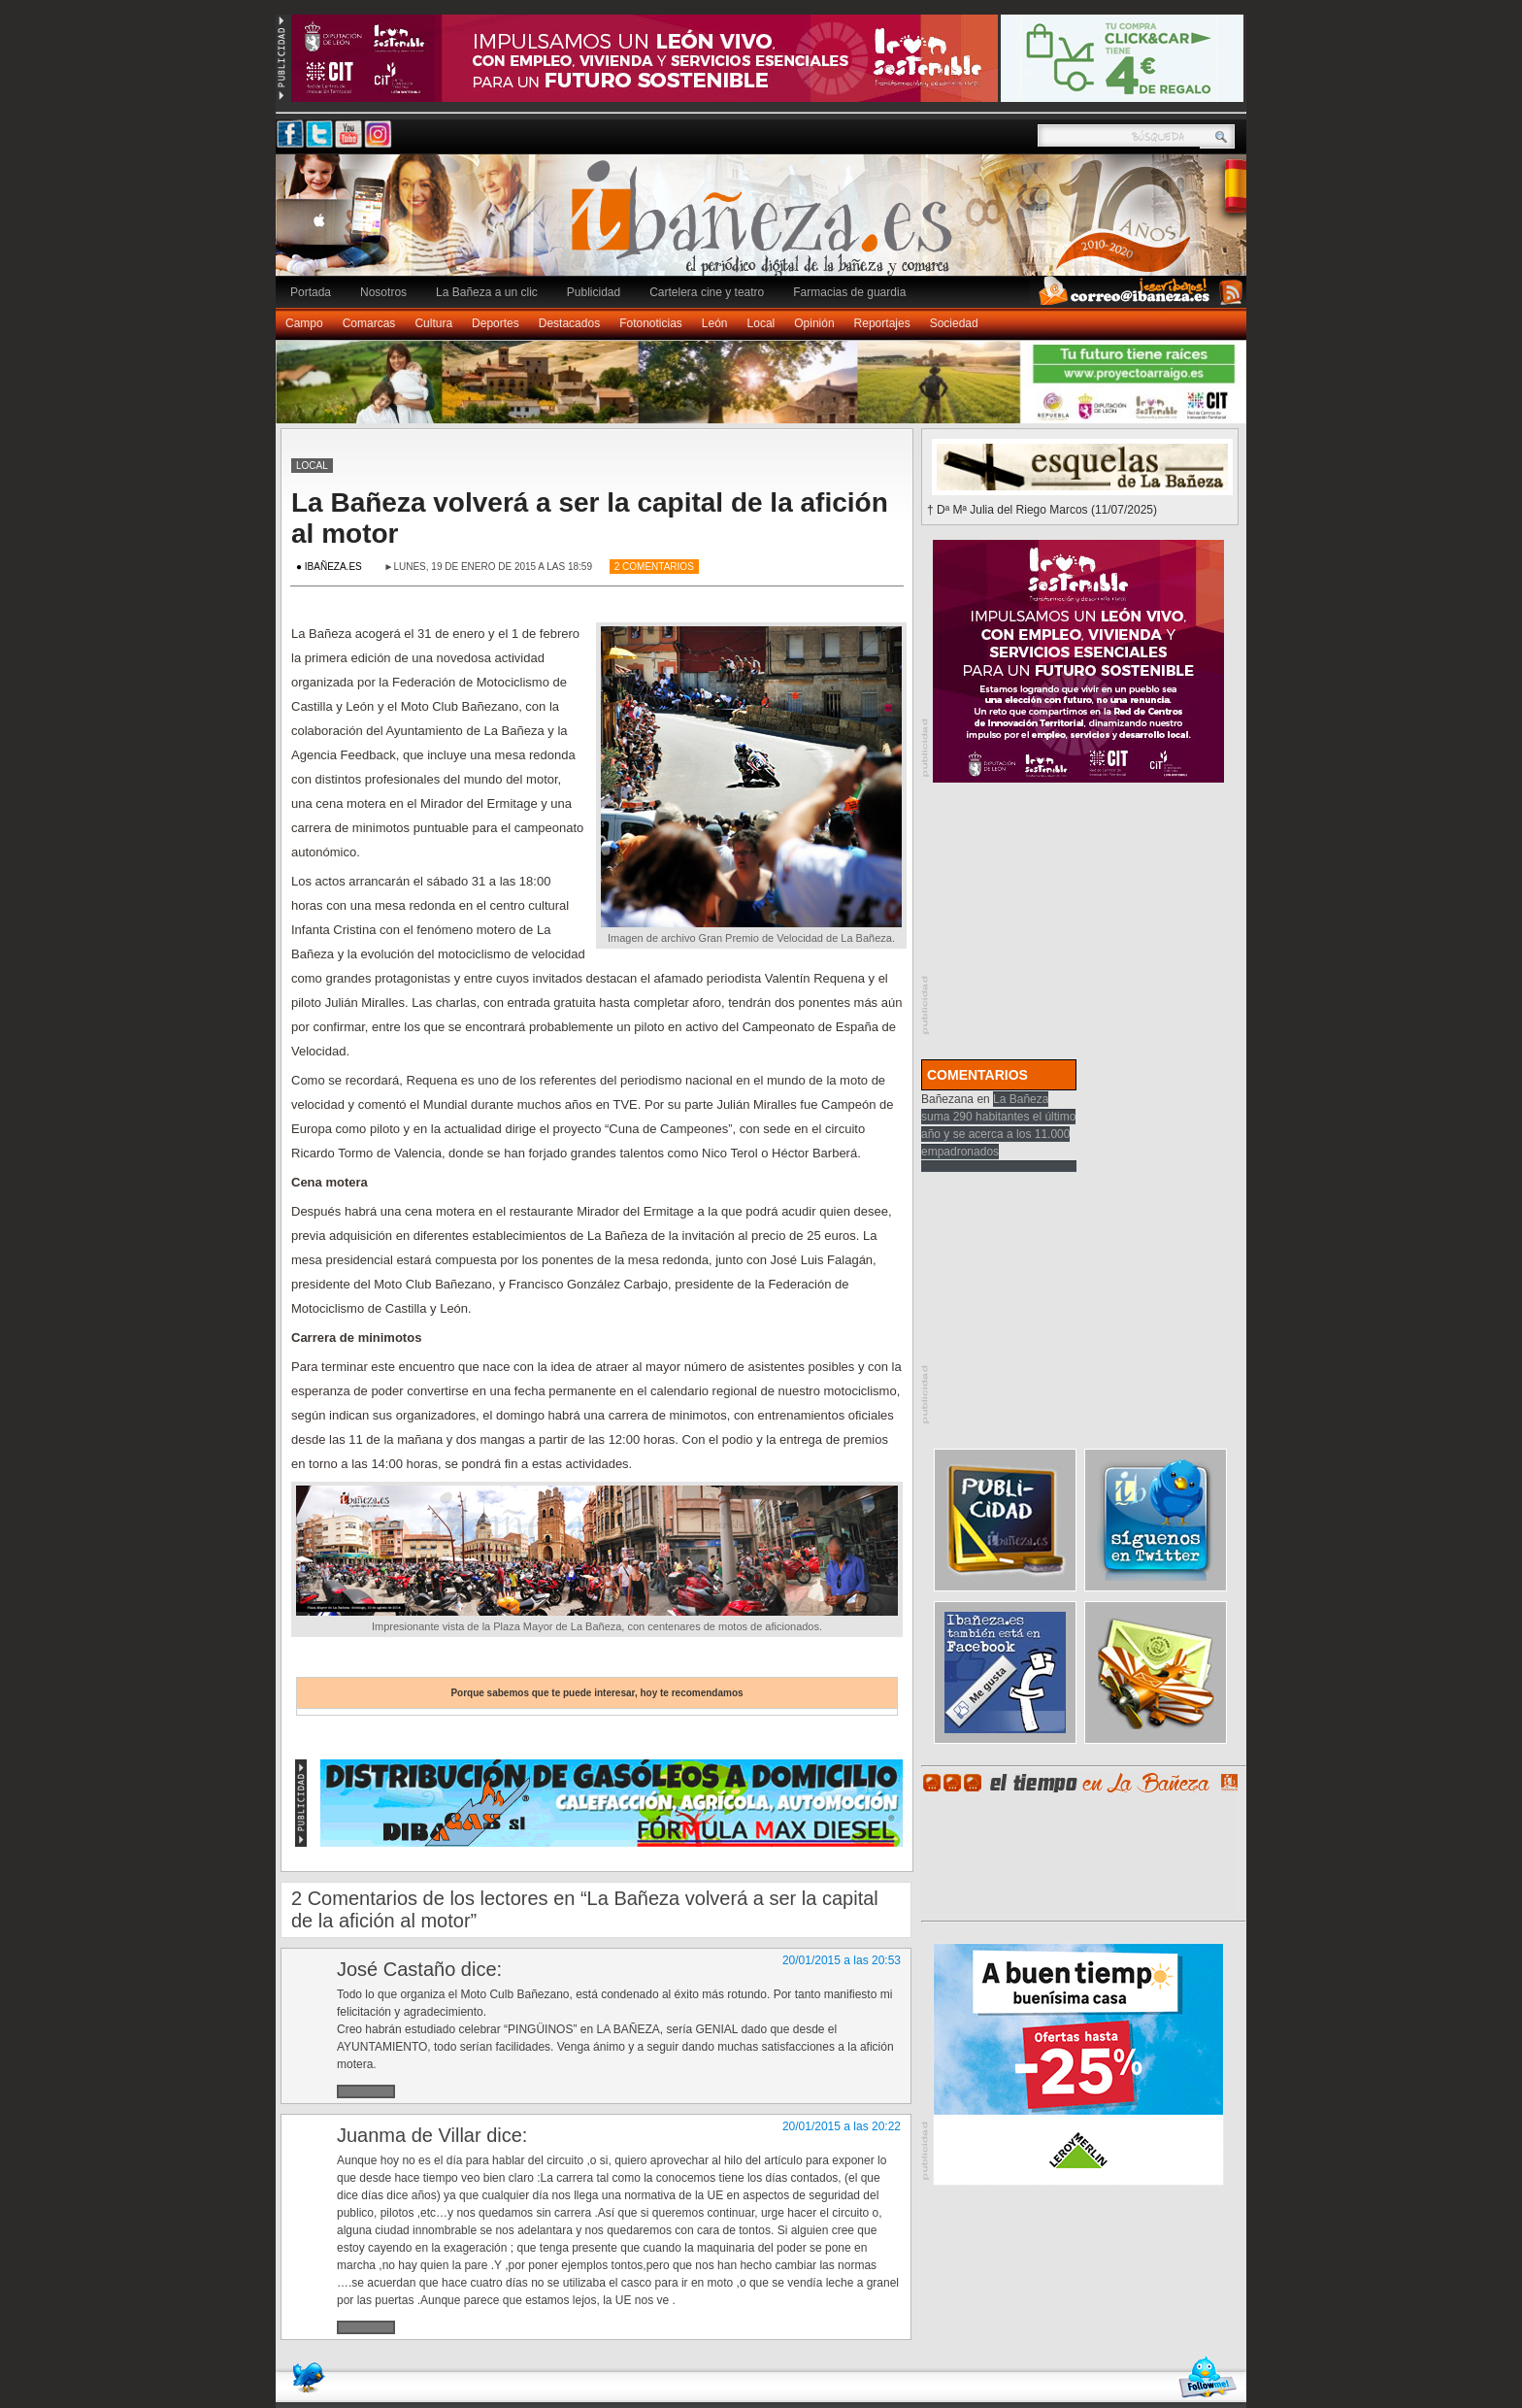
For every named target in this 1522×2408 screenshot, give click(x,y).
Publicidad (593, 292)
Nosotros (383, 292)
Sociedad (954, 323)
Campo (304, 323)
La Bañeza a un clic (487, 292)
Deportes (495, 323)
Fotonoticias (650, 323)
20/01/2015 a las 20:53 (841, 1960)
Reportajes (882, 323)
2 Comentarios (654, 566)
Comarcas (369, 323)
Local (761, 323)
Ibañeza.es (765, 225)
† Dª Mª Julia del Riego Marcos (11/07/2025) (1042, 510)
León (715, 323)
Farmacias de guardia (849, 292)
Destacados (569, 323)
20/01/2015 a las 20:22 (841, 2126)
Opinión (814, 323)
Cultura (433, 323)
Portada (310, 292)
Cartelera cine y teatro (706, 292)
